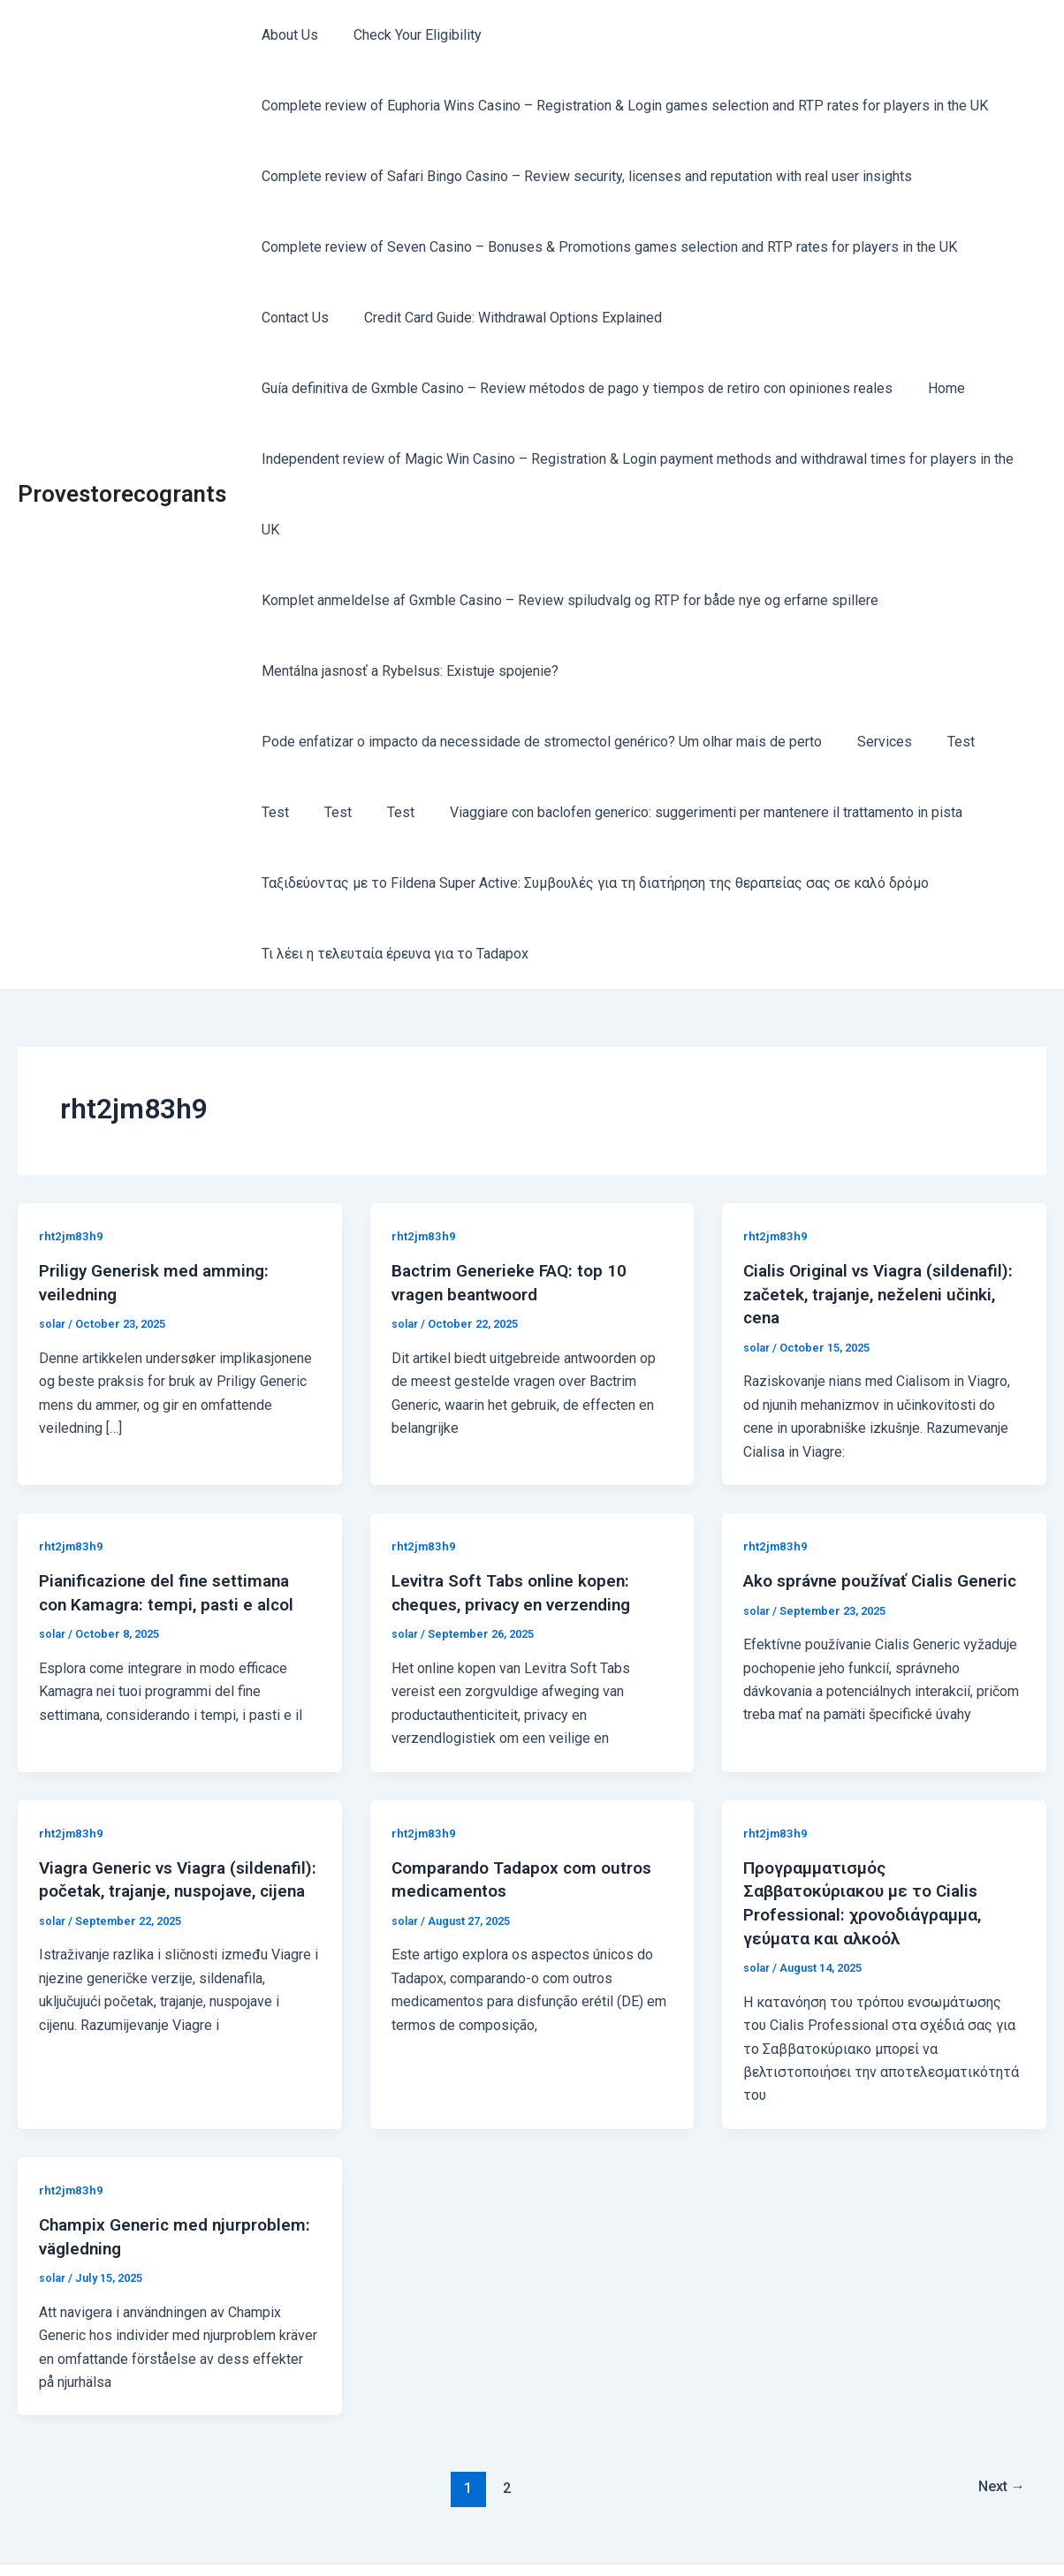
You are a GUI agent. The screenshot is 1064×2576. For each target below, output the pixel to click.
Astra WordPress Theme (695, 2531)
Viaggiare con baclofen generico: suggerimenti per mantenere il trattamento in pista (625, 741)
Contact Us (291, 317)
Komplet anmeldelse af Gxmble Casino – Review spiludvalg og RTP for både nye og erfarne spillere (566, 529)
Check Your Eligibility (407, 35)
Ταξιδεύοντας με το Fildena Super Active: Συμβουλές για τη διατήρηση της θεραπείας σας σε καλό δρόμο (591, 812)
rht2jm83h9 (72, 1165)
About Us (286, 35)
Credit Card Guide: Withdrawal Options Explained (502, 317)
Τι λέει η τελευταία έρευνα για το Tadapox (391, 883)
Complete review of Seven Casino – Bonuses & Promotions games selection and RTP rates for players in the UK (606, 247)
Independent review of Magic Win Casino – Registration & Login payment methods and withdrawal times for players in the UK (644, 459)
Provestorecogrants (122, 458)
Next (997, 2411)
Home (935, 388)
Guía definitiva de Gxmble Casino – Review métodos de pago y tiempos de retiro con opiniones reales (573, 388)
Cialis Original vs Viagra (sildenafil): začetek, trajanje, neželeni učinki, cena (859, 1222)
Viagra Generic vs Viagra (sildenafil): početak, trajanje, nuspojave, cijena (155, 1816)
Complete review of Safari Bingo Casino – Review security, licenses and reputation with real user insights (583, 176)
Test (943, 671)
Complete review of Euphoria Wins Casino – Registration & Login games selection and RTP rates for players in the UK (621, 105)
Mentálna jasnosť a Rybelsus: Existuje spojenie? (406, 600)
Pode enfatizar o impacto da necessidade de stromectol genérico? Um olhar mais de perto (538, 671)
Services (874, 671)
